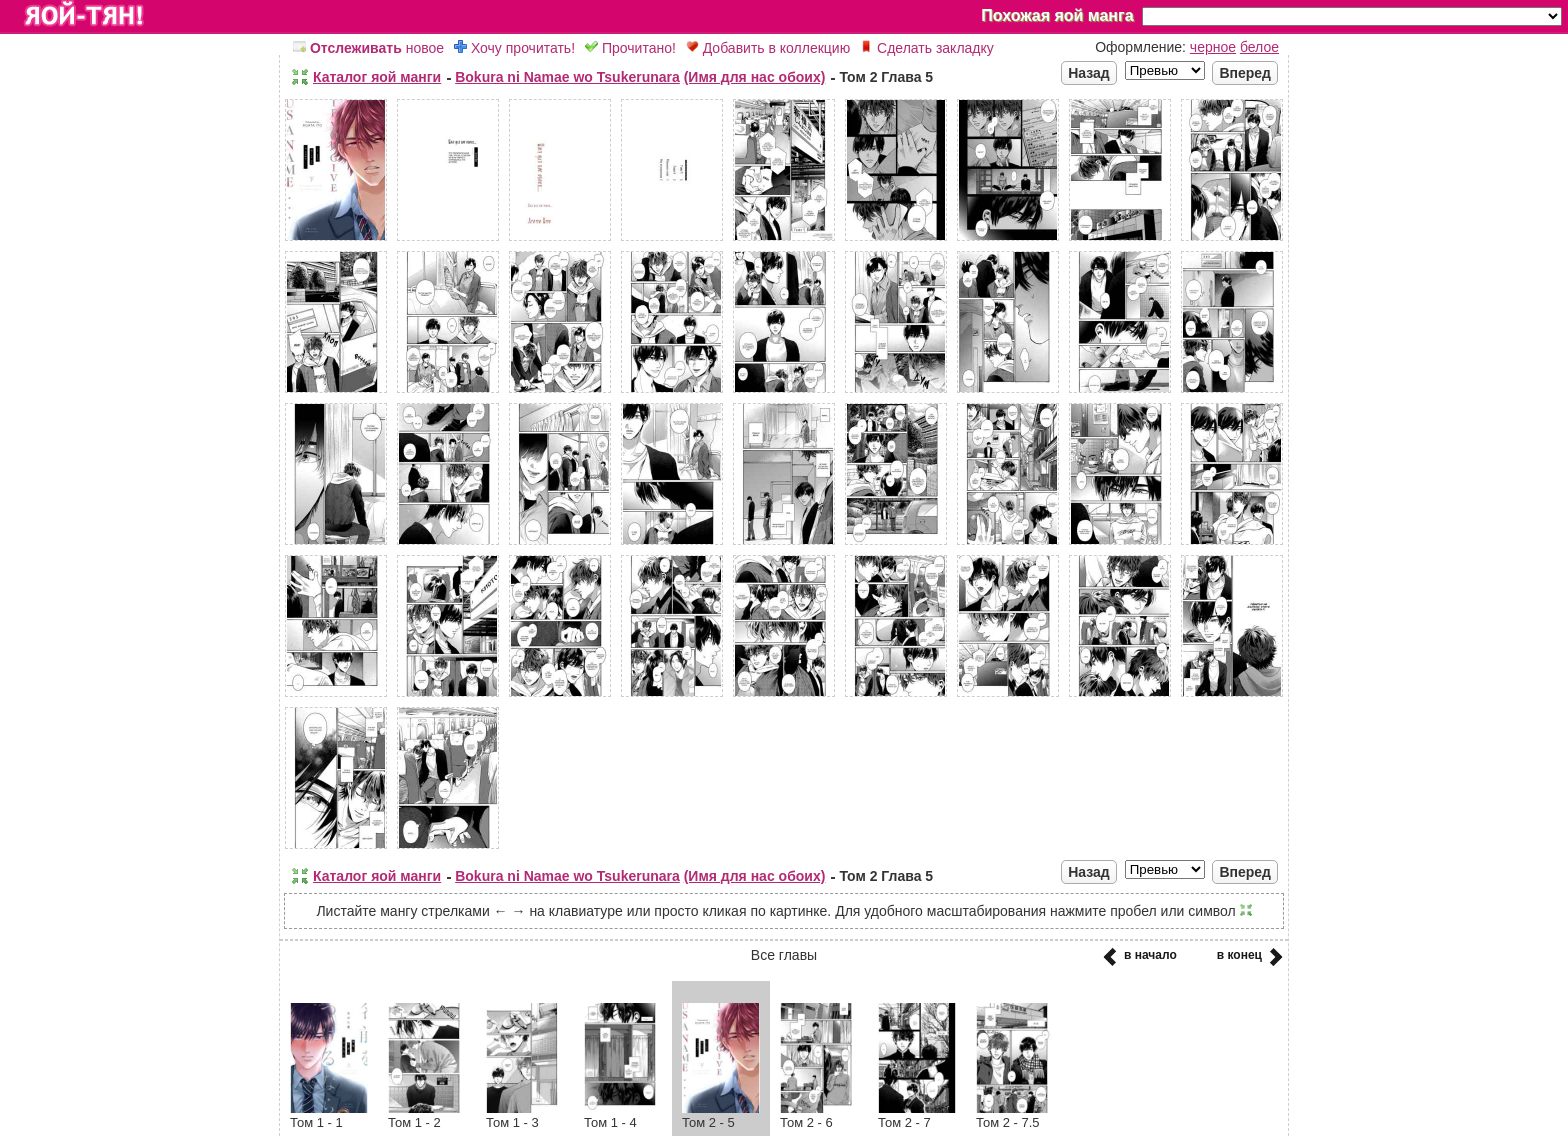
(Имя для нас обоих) (755, 77)
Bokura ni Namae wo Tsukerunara (567, 77)
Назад (1089, 73)
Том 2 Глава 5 (886, 77)
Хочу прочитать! (514, 48)
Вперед (1245, 73)
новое (368, 48)
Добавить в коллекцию (768, 48)
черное (1213, 47)
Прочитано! (630, 48)
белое (1259, 47)
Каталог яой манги (377, 77)
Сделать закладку (927, 48)
